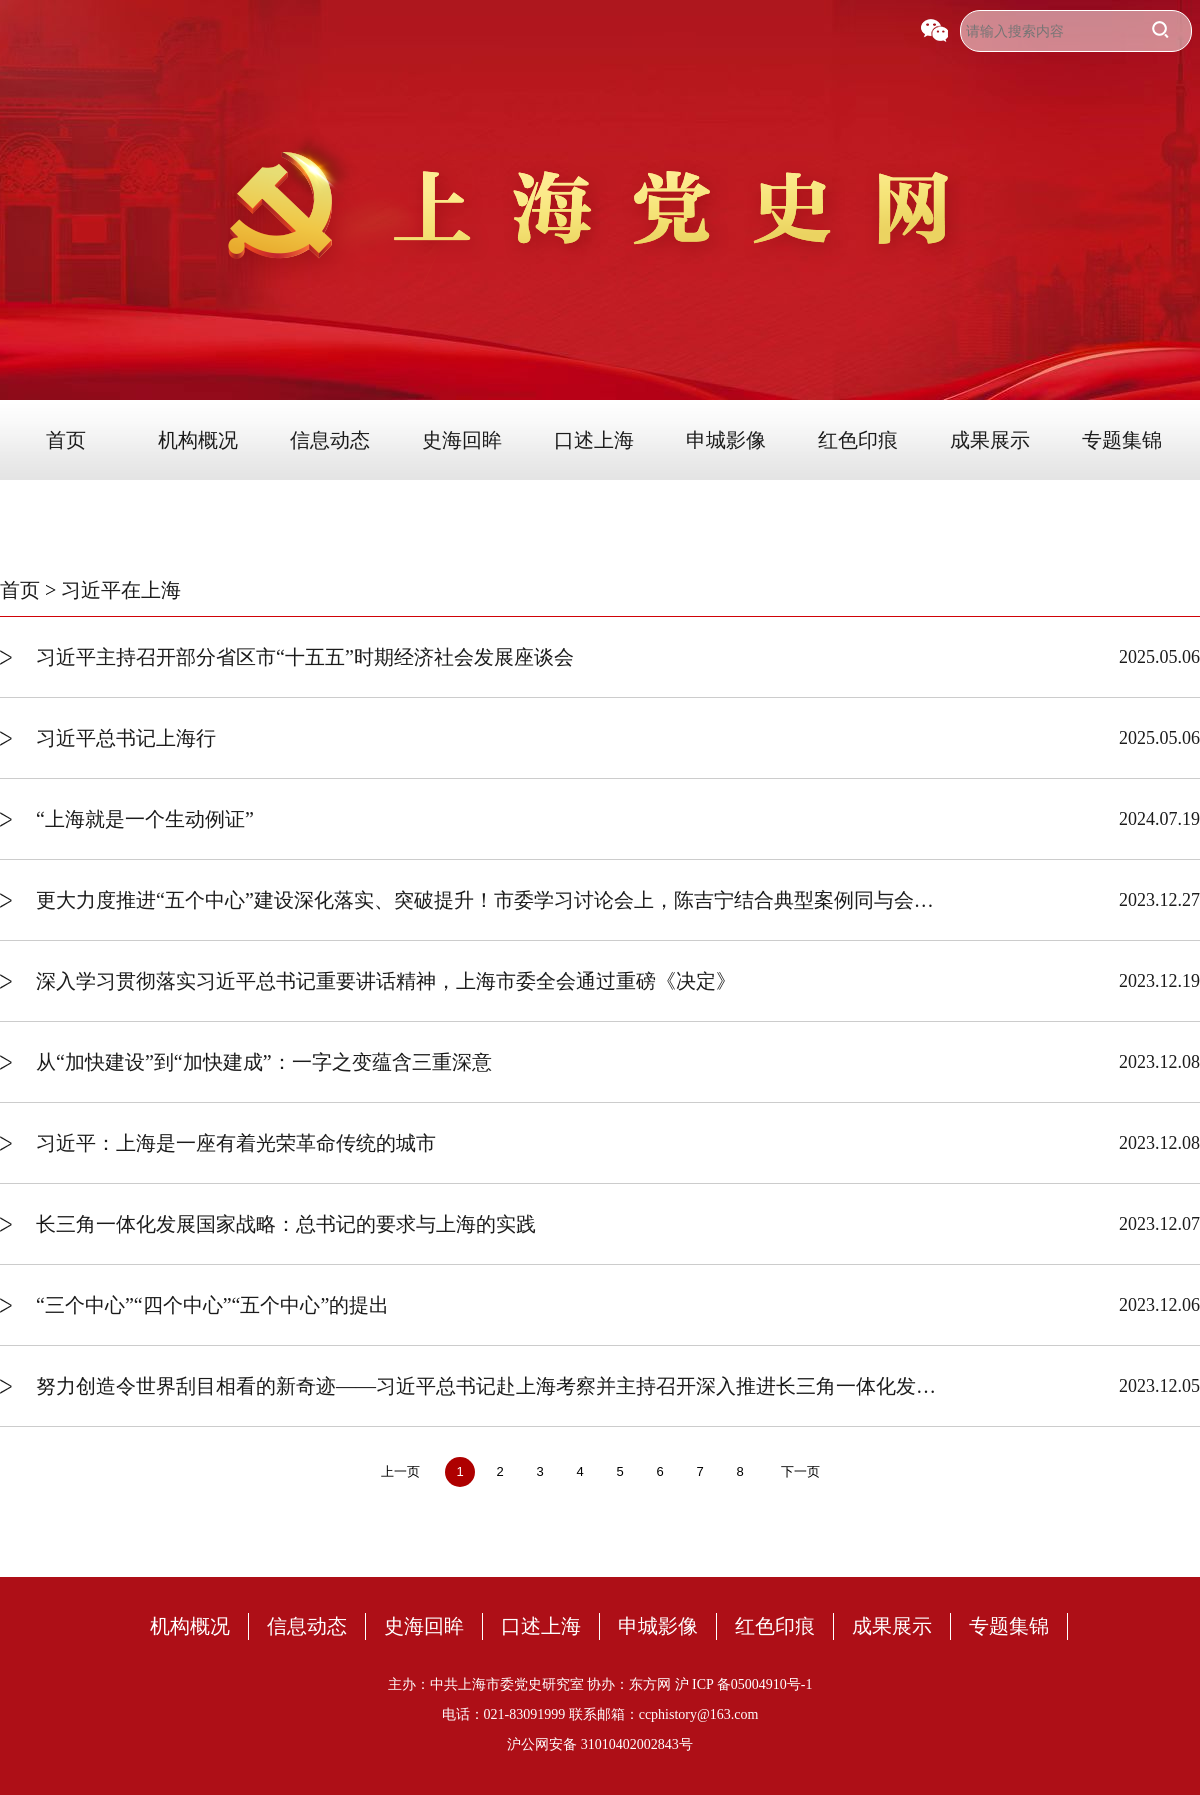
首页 (66, 440)
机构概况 (198, 440)
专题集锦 (1122, 440)
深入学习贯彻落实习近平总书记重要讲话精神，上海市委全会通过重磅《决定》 (386, 981)
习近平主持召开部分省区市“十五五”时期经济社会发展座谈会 (305, 657)
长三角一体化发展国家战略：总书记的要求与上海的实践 (286, 1224)
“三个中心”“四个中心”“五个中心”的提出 (212, 1305)
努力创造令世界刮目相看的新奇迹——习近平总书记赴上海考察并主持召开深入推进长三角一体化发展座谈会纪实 (486, 1386)
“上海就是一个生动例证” (145, 819)
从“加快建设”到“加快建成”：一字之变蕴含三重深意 (264, 1062)
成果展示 (990, 440)
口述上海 (594, 440)
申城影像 (726, 440)
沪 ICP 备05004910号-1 (744, 1684)
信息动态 (330, 440)
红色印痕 (858, 440)
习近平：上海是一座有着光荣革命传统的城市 (236, 1143)
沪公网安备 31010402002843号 (600, 1744)
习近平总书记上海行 (126, 738)
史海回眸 (462, 440)
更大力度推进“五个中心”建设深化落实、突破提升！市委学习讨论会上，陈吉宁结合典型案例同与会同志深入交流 (486, 900)
